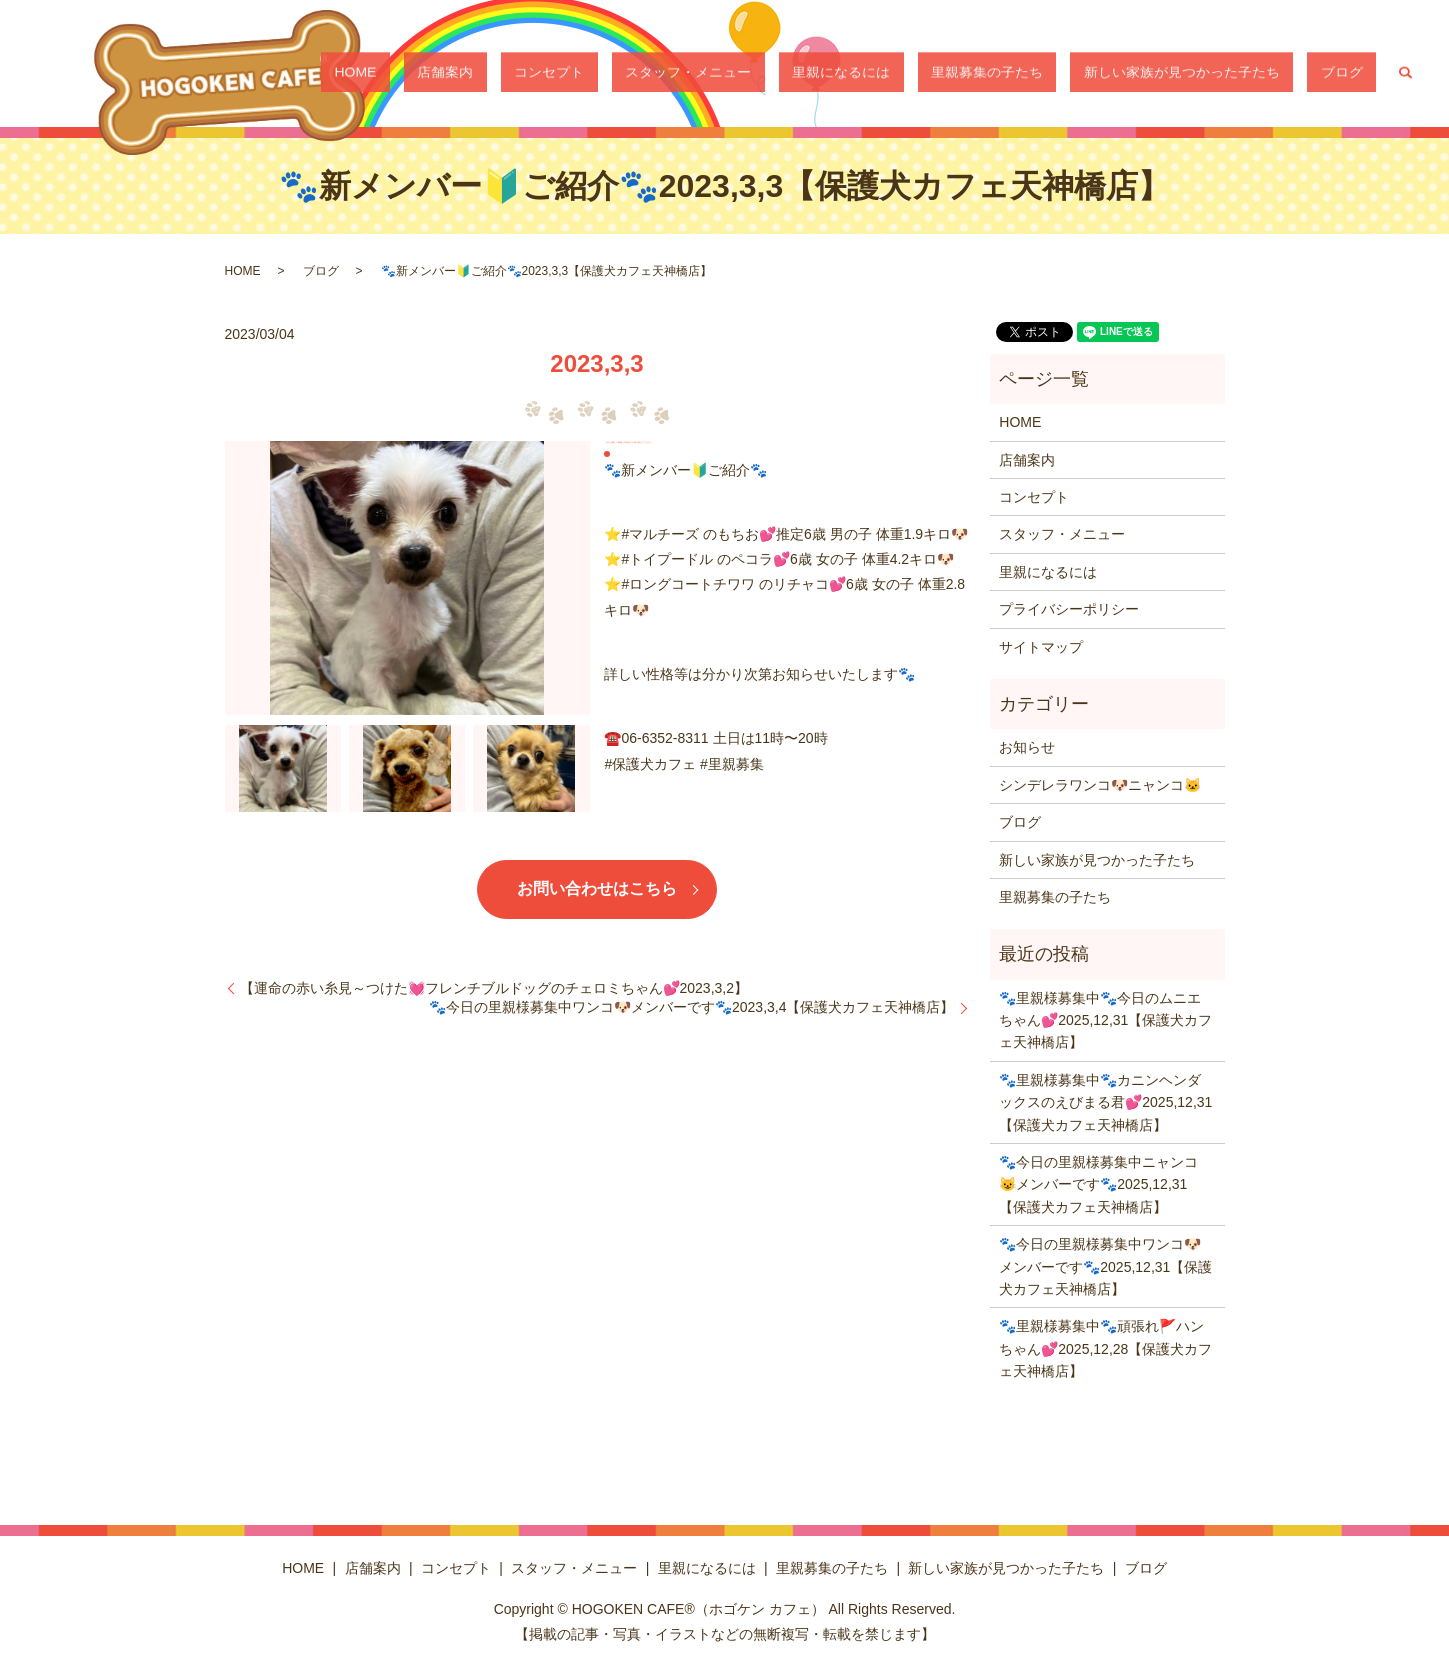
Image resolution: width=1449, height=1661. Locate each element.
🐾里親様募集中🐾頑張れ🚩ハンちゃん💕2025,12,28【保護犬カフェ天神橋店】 (1105, 1348)
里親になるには (935, 75)
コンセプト (697, 75)
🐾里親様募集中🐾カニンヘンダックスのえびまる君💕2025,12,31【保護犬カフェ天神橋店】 (1105, 1102)
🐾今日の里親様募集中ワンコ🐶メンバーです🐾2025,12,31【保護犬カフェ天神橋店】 (1105, 1266)
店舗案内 (620, 75)
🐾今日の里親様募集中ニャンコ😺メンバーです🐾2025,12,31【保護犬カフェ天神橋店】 (1098, 1184)
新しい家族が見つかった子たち (1222, 75)
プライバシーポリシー (1069, 609)
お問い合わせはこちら (597, 888)
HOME (557, 75)
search (1405, 75)
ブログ (1355, 75)
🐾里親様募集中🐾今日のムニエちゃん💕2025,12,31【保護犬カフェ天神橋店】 (1105, 1020)
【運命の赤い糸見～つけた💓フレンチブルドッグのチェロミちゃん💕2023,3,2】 (494, 988)
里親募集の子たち (1054, 75)
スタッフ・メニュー (809, 75)
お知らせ (1027, 747)
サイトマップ (1041, 647)
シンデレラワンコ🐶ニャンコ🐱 (1100, 785)
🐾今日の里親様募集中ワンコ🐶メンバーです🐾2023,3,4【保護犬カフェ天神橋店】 (692, 1007)
